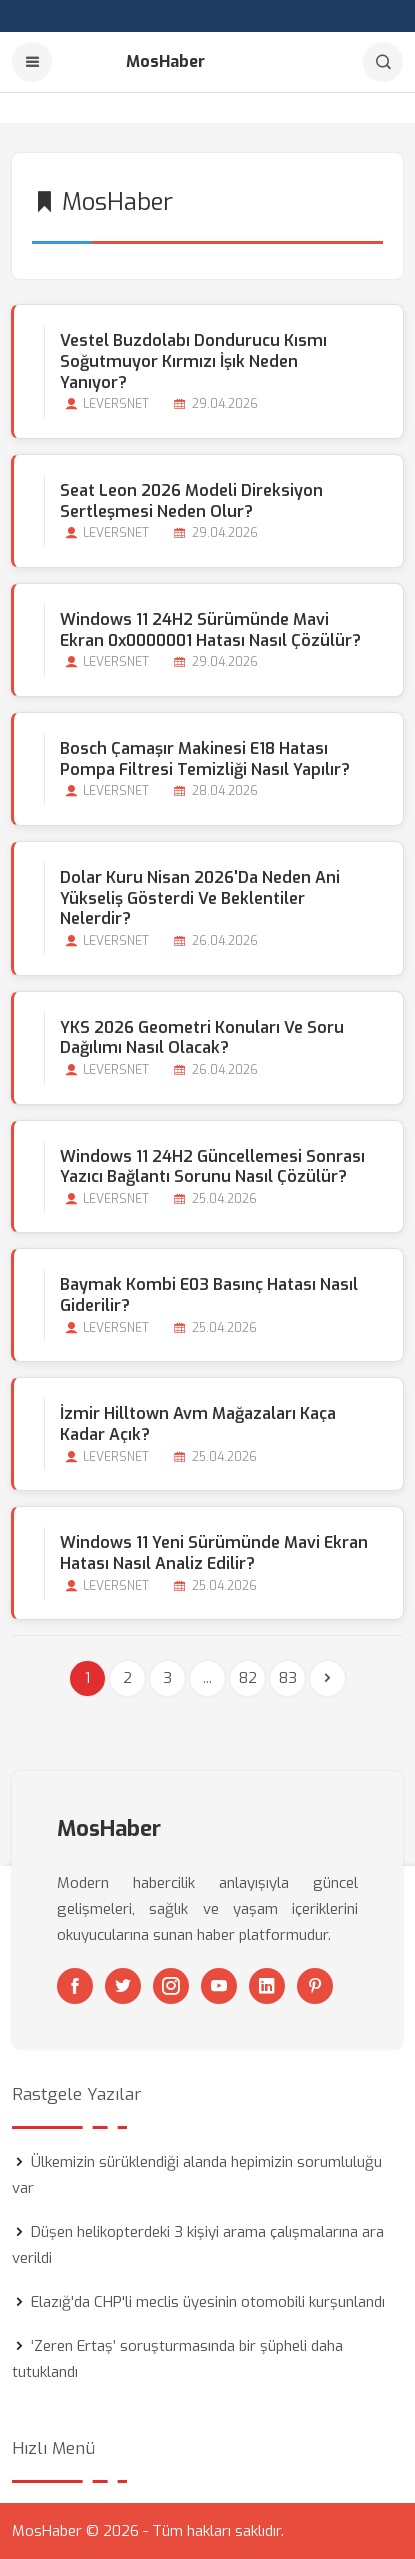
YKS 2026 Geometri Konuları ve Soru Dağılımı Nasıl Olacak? (202, 1038)
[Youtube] (219, 1986)
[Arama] (383, 62)
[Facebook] (75, 1986)
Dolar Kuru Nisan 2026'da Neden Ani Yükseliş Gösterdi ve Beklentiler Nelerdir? (200, 898)
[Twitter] (123, 1986)
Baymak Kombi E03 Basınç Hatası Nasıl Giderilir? (209, 1295)
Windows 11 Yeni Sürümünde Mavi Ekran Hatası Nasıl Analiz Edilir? (214, 1553)
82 (248, 1678)
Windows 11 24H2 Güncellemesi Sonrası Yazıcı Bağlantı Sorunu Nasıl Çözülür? (212, 1167)
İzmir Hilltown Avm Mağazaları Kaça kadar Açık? (198, 1424)
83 (288, 1678)
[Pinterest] (315, 1986)
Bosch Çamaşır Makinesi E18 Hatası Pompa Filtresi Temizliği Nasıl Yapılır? (205, 759)
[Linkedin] (267, 1986)
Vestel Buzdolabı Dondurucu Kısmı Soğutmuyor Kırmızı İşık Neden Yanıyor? (193, 361)
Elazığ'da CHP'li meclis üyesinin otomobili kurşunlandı (208, 2302)
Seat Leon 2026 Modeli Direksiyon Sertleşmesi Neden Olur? (191, 501)
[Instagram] (171, 1986)
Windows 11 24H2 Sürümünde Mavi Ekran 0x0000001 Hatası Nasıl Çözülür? (210, 630)
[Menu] (32, 62)
